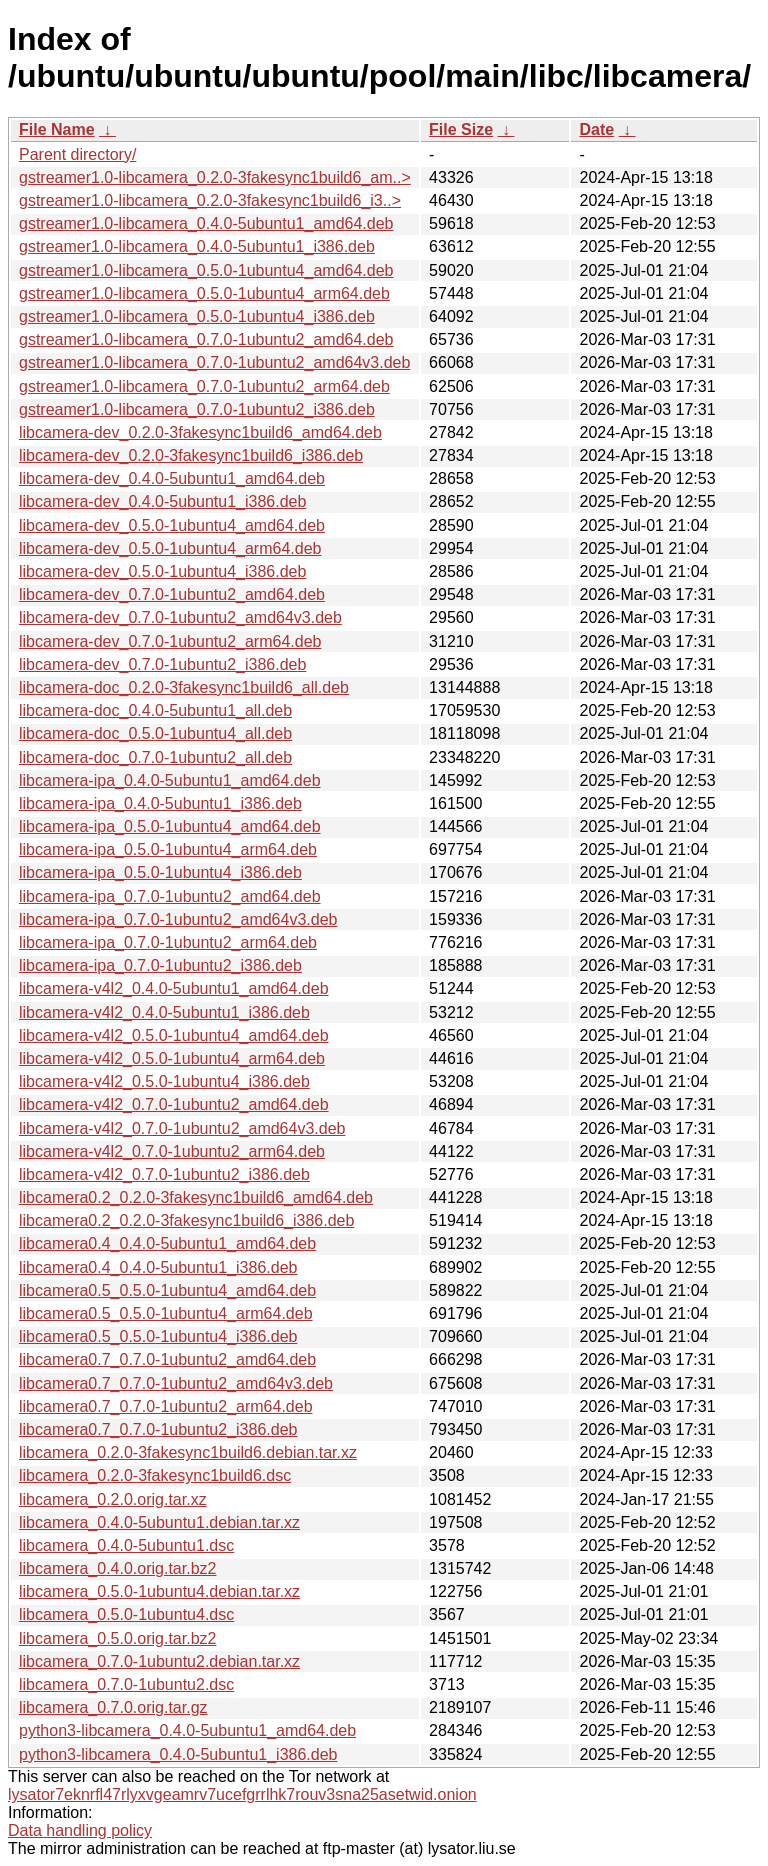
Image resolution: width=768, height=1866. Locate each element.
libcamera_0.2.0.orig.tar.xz (113, 1499)
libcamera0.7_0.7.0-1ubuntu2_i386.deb (158, 1429)
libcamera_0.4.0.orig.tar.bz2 (117, 1568)
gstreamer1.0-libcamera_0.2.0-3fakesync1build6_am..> (215, 177)
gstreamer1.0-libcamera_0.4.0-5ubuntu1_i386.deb (197, 246)
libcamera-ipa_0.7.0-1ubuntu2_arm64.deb (168, 942)
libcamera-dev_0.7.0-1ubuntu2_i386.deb (162, 664)
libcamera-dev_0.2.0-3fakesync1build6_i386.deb (191, 455)
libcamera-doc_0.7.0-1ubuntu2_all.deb (155, 757)
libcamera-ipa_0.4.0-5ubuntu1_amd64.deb (170, 780)
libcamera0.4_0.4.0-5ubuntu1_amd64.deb (167, 1243)
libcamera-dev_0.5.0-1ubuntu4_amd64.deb (172, 525)
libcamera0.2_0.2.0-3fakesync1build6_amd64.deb (196, 1197)
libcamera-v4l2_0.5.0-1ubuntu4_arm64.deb (172, 1058)
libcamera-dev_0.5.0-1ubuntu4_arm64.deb (170, 548)
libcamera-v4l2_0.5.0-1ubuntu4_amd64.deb (174, 1035)
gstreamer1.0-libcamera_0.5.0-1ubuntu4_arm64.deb (204, 293)
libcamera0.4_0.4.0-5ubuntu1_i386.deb (158, 1267)
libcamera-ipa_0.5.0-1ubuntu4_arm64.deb (168, 849)
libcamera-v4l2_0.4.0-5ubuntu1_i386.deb (164, 1012)
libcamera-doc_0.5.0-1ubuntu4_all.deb (155, 733)
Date (596, 129)
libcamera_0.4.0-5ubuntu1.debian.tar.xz (159, 1522)
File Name (57, 129)
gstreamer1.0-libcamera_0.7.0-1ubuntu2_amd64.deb (206, 339)
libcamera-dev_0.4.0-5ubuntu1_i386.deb (162, 501)
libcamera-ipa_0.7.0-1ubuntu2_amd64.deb (170, 896)
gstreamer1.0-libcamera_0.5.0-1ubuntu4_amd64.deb (206, 270)
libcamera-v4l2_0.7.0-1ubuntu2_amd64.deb (174, 1104)
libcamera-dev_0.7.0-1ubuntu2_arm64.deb (170, 641)
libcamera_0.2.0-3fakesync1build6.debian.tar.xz (188, 1452)
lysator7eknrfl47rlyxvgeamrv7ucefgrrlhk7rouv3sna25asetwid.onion (242, 1794)
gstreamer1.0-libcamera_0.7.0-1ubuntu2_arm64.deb (204, 386)
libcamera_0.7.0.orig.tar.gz (113, 1707)
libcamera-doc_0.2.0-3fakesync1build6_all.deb (184, 687)
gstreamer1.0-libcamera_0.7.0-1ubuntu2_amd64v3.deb (214, 362)
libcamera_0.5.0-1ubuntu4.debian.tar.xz (159, 1591)
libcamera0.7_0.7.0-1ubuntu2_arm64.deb (166, 1406)
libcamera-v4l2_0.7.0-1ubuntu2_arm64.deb (172, 1151)
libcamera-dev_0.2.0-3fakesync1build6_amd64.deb (200, 432)
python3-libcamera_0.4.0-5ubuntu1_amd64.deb (187, 1730)
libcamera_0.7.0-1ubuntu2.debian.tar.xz (159, 1661)
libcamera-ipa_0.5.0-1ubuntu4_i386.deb (160, 872)
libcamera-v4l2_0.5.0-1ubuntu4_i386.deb (164, 1081)
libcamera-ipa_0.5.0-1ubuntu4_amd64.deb (170, 826)
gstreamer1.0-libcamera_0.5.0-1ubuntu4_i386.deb (197, 316)
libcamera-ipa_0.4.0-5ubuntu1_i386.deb (160, 803)
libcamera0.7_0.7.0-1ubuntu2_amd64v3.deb (176, 1383)
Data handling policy (80, 1830)
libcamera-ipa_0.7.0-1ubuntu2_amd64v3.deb (178, 919)
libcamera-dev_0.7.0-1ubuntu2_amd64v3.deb (180, 617)
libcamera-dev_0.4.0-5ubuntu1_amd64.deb (172, 478)
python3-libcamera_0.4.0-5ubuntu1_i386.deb (178, 1754)
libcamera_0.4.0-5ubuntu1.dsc (126, 1545)
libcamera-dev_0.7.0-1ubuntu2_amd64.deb (172, 594)
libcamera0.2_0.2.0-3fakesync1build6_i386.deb (186, 1220)
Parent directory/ (77, 154)
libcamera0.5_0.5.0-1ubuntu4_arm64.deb (166, 1313)
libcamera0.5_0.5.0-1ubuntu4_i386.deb (158, 1336)
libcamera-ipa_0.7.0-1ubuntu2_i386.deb (160, 965)
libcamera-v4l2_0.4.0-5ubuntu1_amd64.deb (174, 988)
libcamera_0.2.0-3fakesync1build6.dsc (155, 1475)
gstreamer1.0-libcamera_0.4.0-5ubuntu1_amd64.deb (206, 223)
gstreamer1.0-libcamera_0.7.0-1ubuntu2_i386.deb (197, 409)
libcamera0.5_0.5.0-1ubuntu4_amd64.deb (167, 1290)
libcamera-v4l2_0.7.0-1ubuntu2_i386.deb (164, 1174)
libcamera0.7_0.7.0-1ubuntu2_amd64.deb (167, 1359)
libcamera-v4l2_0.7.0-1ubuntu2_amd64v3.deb (182, 1128)
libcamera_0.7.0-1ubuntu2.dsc (126, 1684)
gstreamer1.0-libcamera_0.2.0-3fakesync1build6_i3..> (210, 200)
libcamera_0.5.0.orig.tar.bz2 (117, 1638)
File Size (461, 129)
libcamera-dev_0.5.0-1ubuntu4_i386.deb (162, 571)
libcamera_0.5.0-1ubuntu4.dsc (126, 1614)
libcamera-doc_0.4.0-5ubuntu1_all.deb (155, 710)
